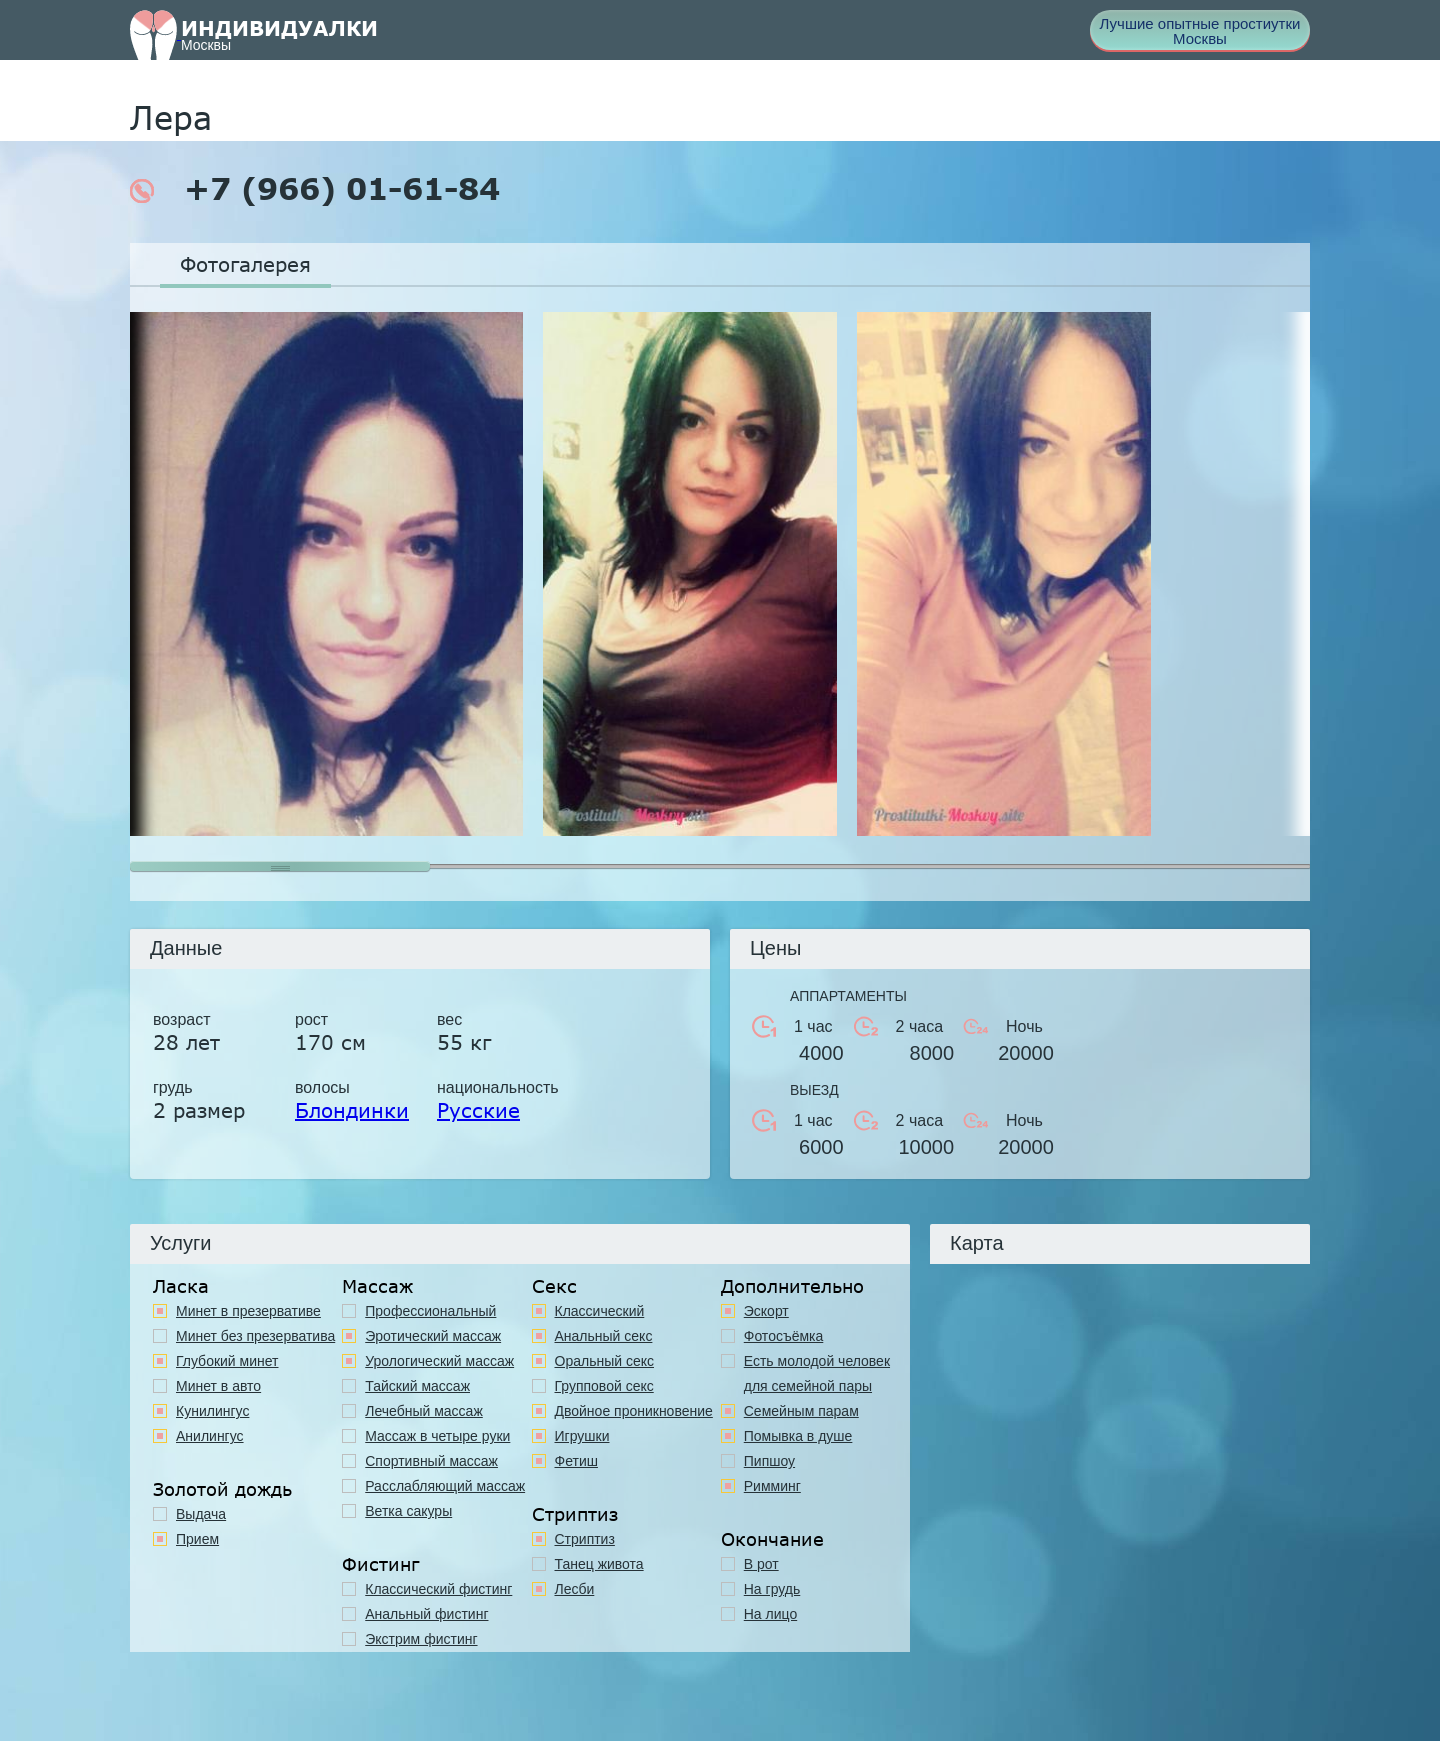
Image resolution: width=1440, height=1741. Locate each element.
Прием (197, 1539)
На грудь (772, 1589)
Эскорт (766, 1311)
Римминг (772, 1486)
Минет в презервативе (248, 1311)
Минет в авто (218, 1386)
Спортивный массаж (431, 1461)
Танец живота (599, 1564)
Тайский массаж (417, 1386)
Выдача (201, 1514)
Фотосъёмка (784, 1336)
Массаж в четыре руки (437, 1436)
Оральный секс (605, 1361)
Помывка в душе (798, 1436)
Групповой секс (604, 1386)
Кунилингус (212, 1411)
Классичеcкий (600, 1311)
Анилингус (210, 1436)
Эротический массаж (433, 1336)
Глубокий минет (227, 1361)
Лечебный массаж (424, 1411)
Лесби (575, 1589)
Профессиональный (430, 1311)
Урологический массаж (439, 1361)
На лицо (770, 1614)
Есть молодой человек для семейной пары (817, 1373)
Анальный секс (604, 1336)
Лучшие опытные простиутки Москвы (1200, 31)
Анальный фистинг (426, 1614)
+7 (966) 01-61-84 (315, 189)
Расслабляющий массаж (445, 1486)
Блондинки (352, 1110)
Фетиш (576, 1461)
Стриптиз (585, 1539)
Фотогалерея (245, 264)
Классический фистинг (438, 1589)
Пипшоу (769, 1461)
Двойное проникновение (634, 1411)
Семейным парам (801, 1411)
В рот (761, 1564)
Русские (478, 1110)
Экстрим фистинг (421, 1639)
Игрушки (582, 1436)
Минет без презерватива (255, 1336)
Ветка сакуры (408, 1511)
